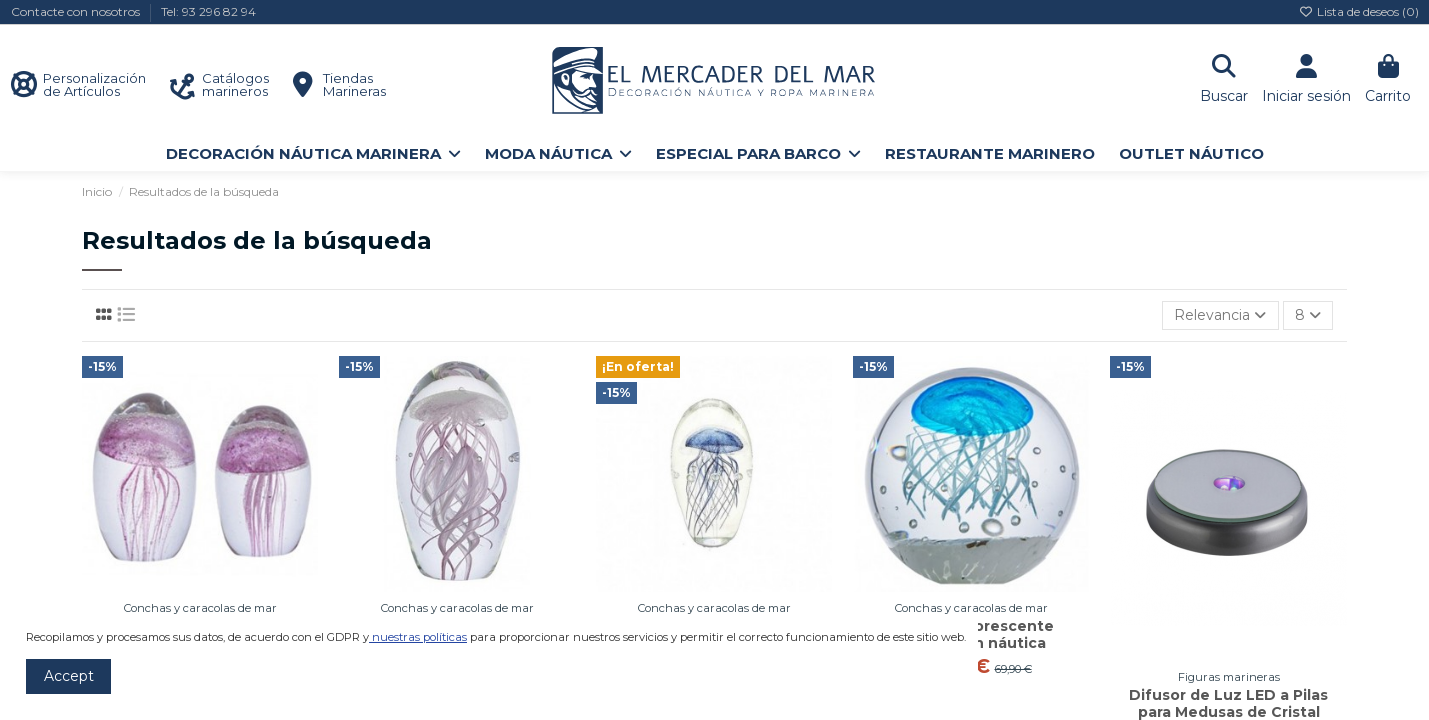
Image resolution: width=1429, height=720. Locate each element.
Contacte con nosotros (77, 11)
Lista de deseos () (1359, 11)
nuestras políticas (419, 637)
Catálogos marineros (235, 84)
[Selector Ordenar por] (1220, 315)
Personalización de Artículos (94, 84)
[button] (313, 153)
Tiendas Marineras (354, 84)
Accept (69, 676)
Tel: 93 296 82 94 (208, 11)
